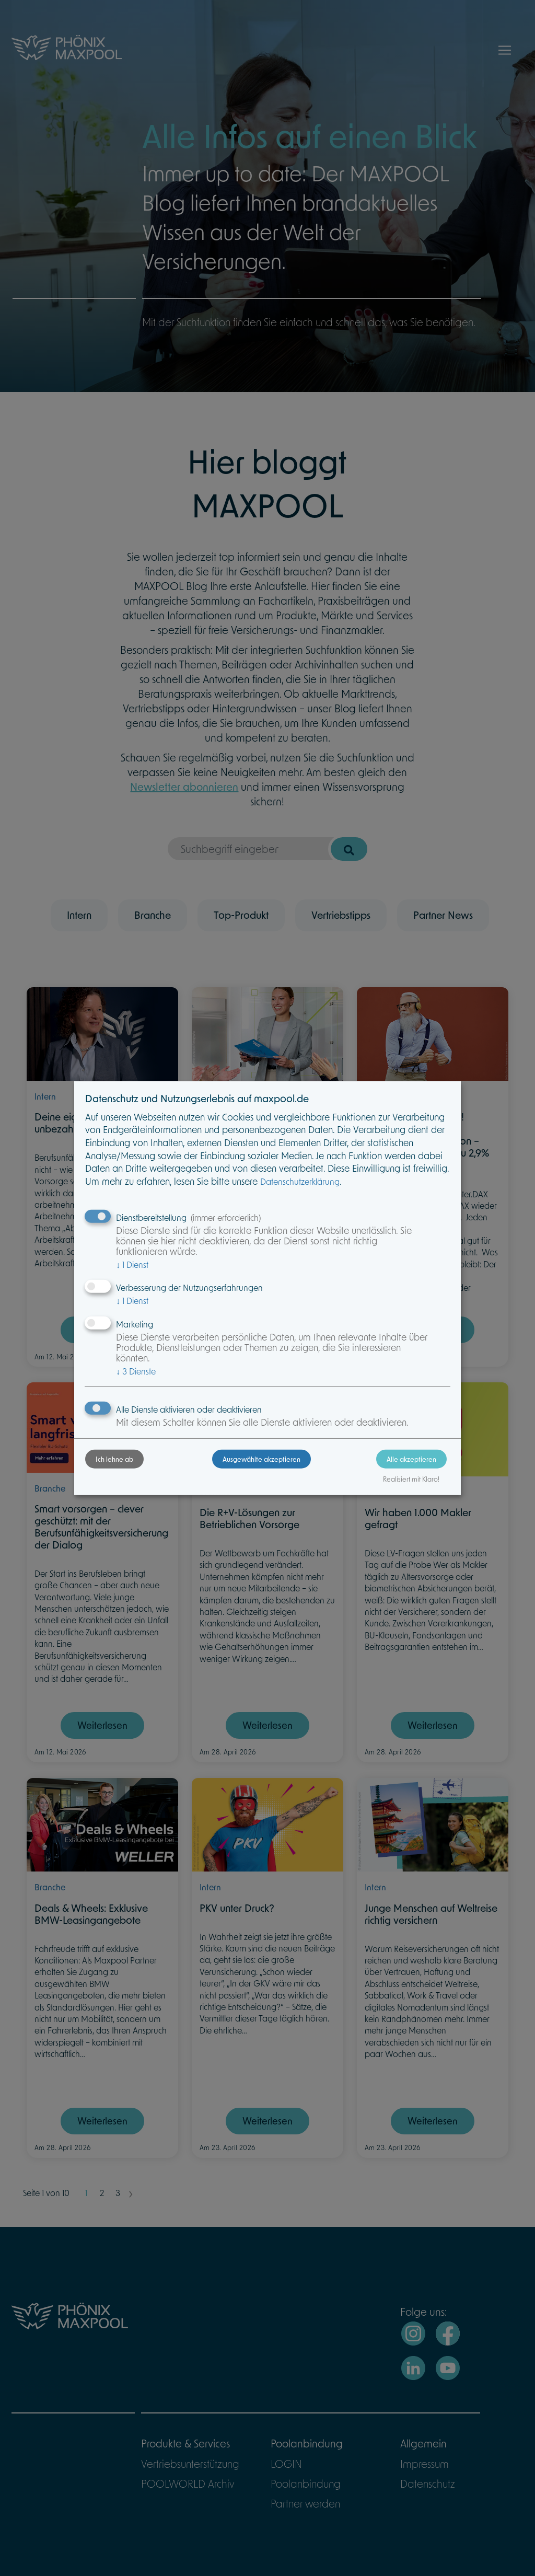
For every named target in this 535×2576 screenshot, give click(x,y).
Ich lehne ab (114, 1459)
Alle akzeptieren (411, 1459)
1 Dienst (132, 1264)
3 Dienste (136, 1371)
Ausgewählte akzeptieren (261, 1459)
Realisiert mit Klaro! (411, 1479)
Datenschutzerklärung (300, 1181)
